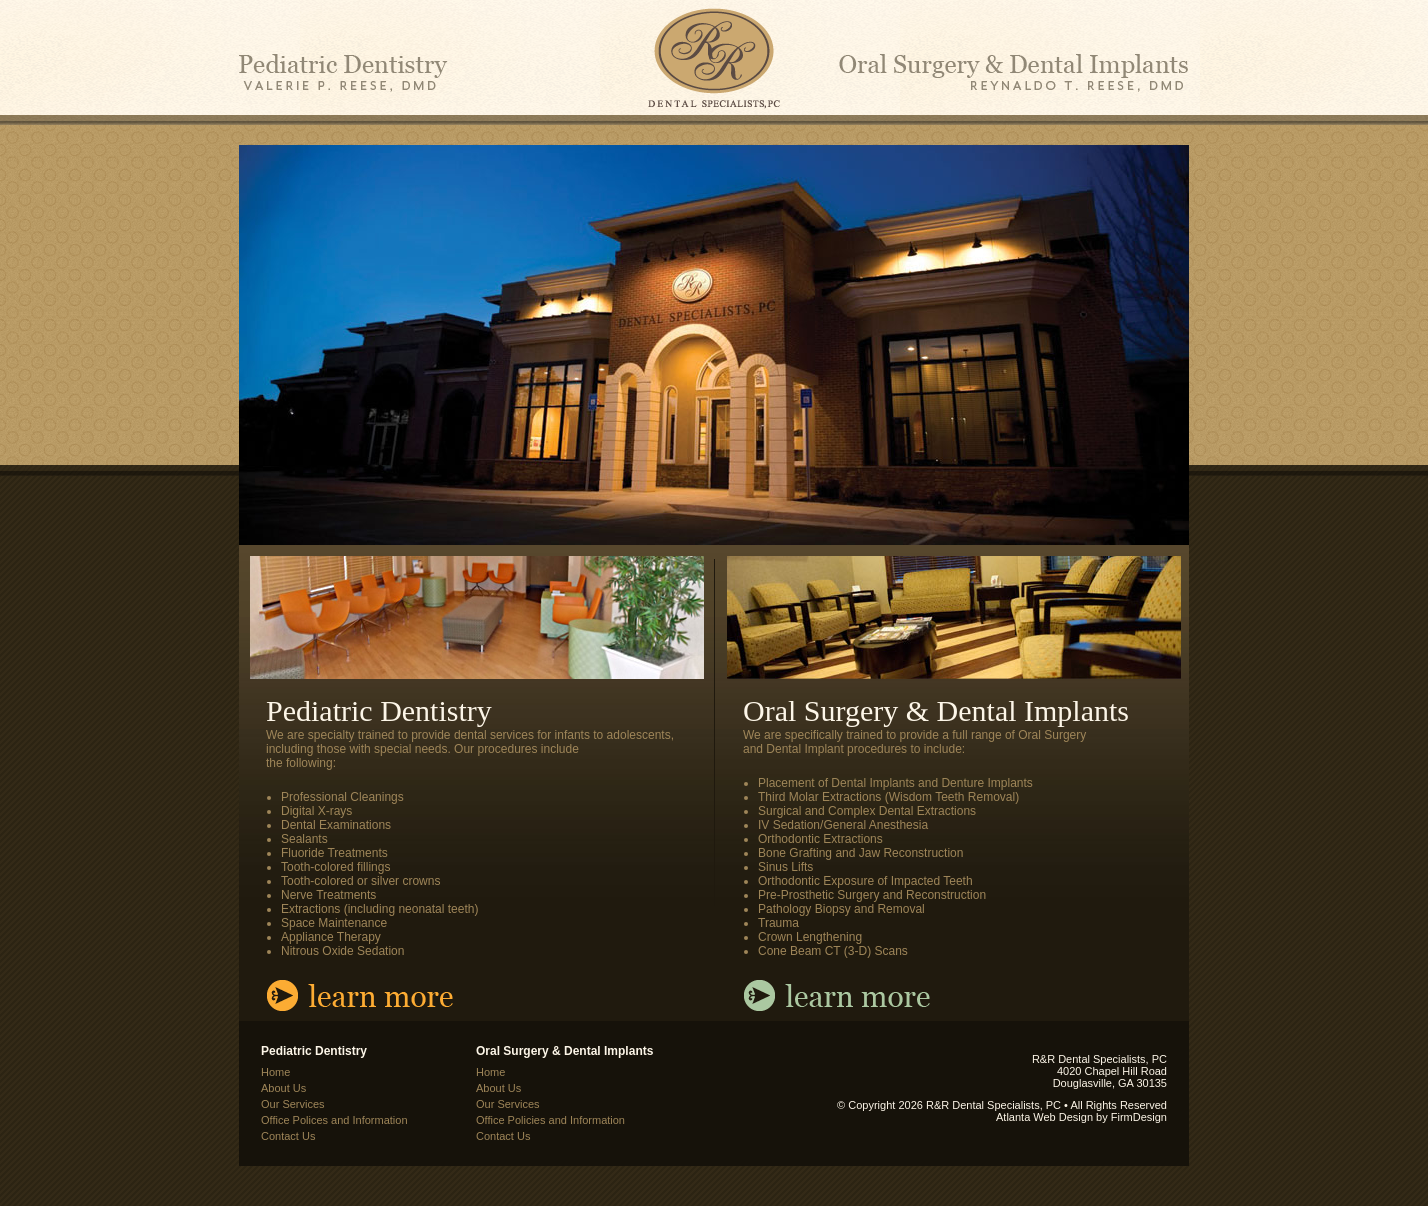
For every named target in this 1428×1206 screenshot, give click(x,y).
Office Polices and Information (334, 1120)
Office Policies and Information (550, 1120)
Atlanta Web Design (1044, 1117)
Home (275, 1072)
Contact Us (288, 1136)
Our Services (293, 1104)
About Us (283, 1088)
